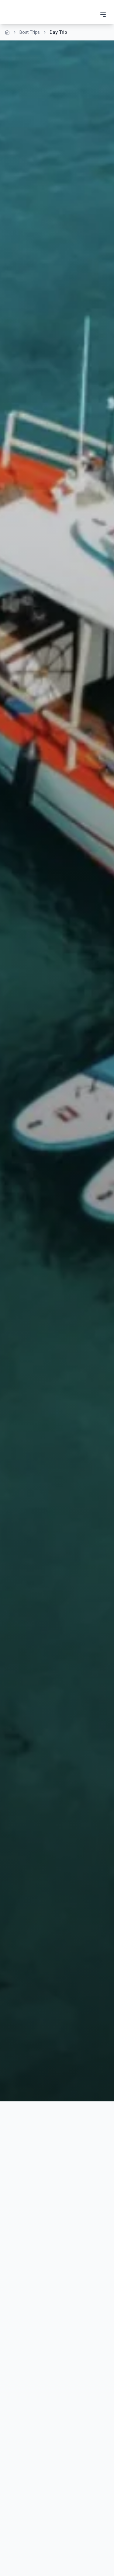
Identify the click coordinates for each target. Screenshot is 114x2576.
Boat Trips (29, 32)
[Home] (7, 32)
